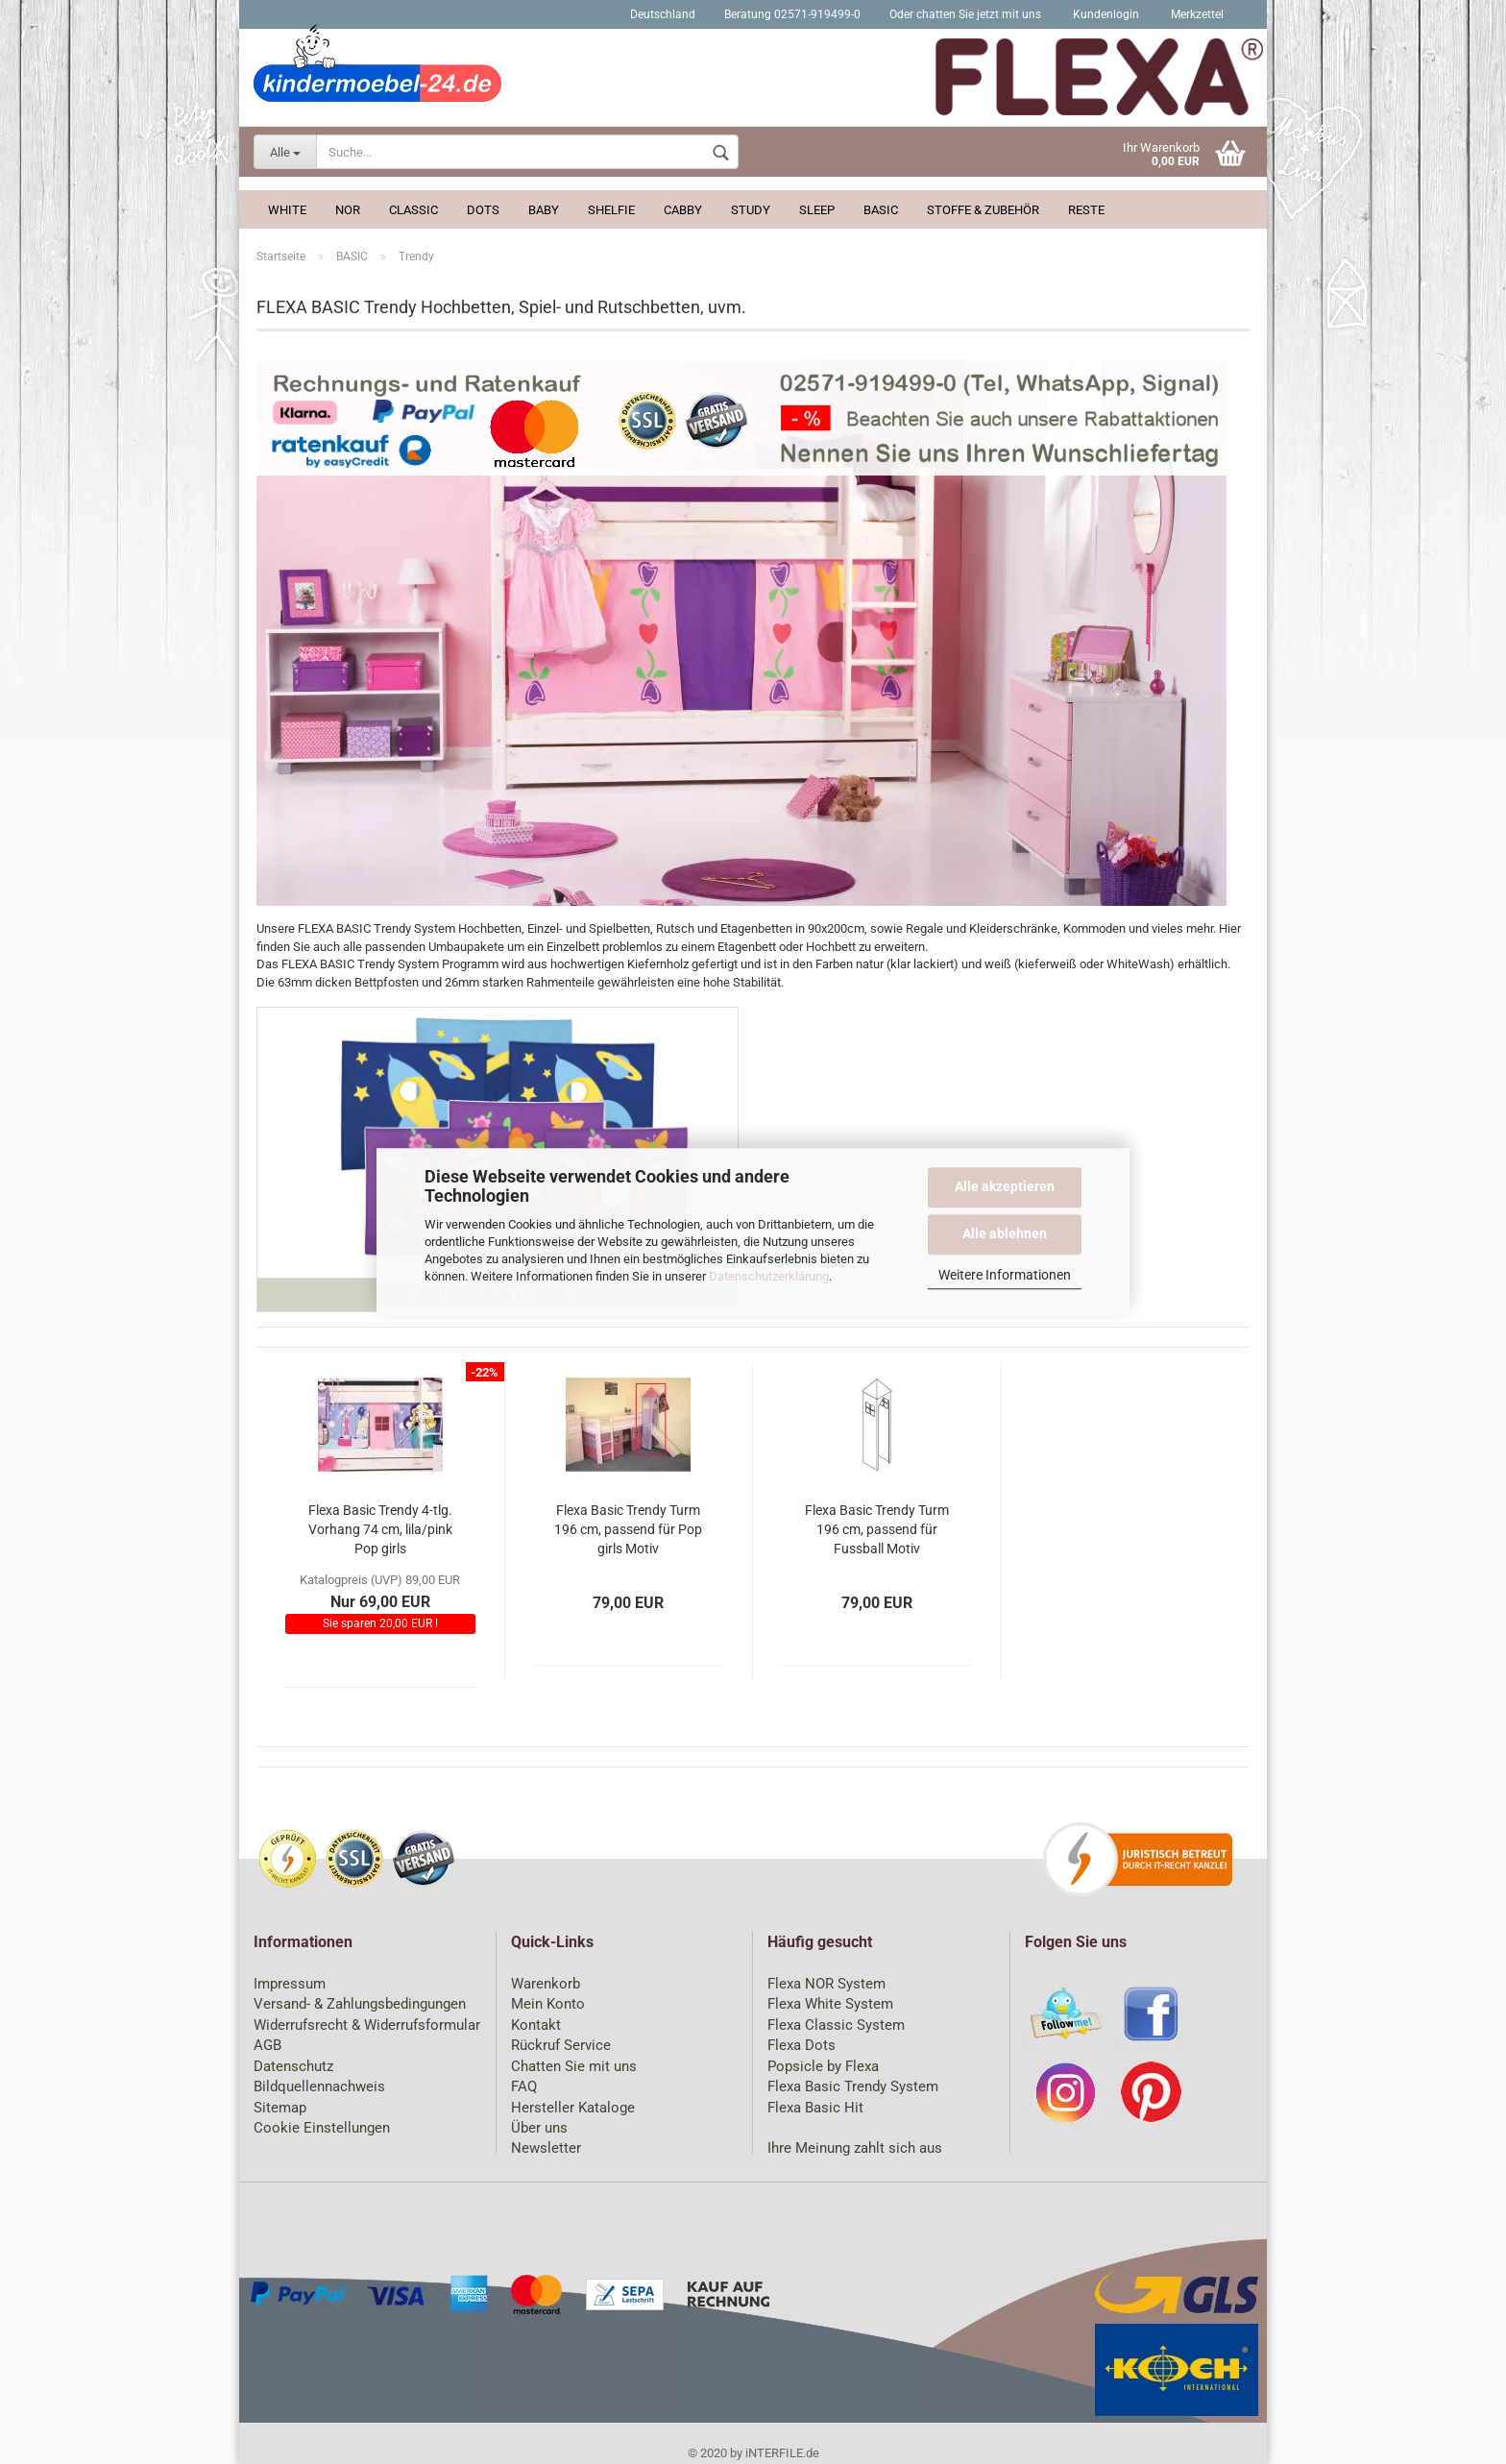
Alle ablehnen (1004, 1233)
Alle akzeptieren (1005, 1186)
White (287, 210)
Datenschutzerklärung (769, 1277)
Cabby (683, 210)
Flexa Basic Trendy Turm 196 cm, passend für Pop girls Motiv (628, 1529)
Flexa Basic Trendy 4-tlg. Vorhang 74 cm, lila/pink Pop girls (380, 1529)
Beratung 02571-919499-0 (792, 14)
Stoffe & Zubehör (983, 210)
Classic (413, 210)
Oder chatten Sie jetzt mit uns (965, 14)
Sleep (817, 210)
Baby (543, 210)
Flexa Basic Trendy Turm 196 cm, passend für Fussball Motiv (877, 1529)
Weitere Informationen (1004, 1274)
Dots (483, 210)
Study (750, 210)
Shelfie (611, 210)
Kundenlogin (1104, 14)
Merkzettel (1196, 14)
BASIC (880, 210)
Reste (1086, 210)
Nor (347, 210)
